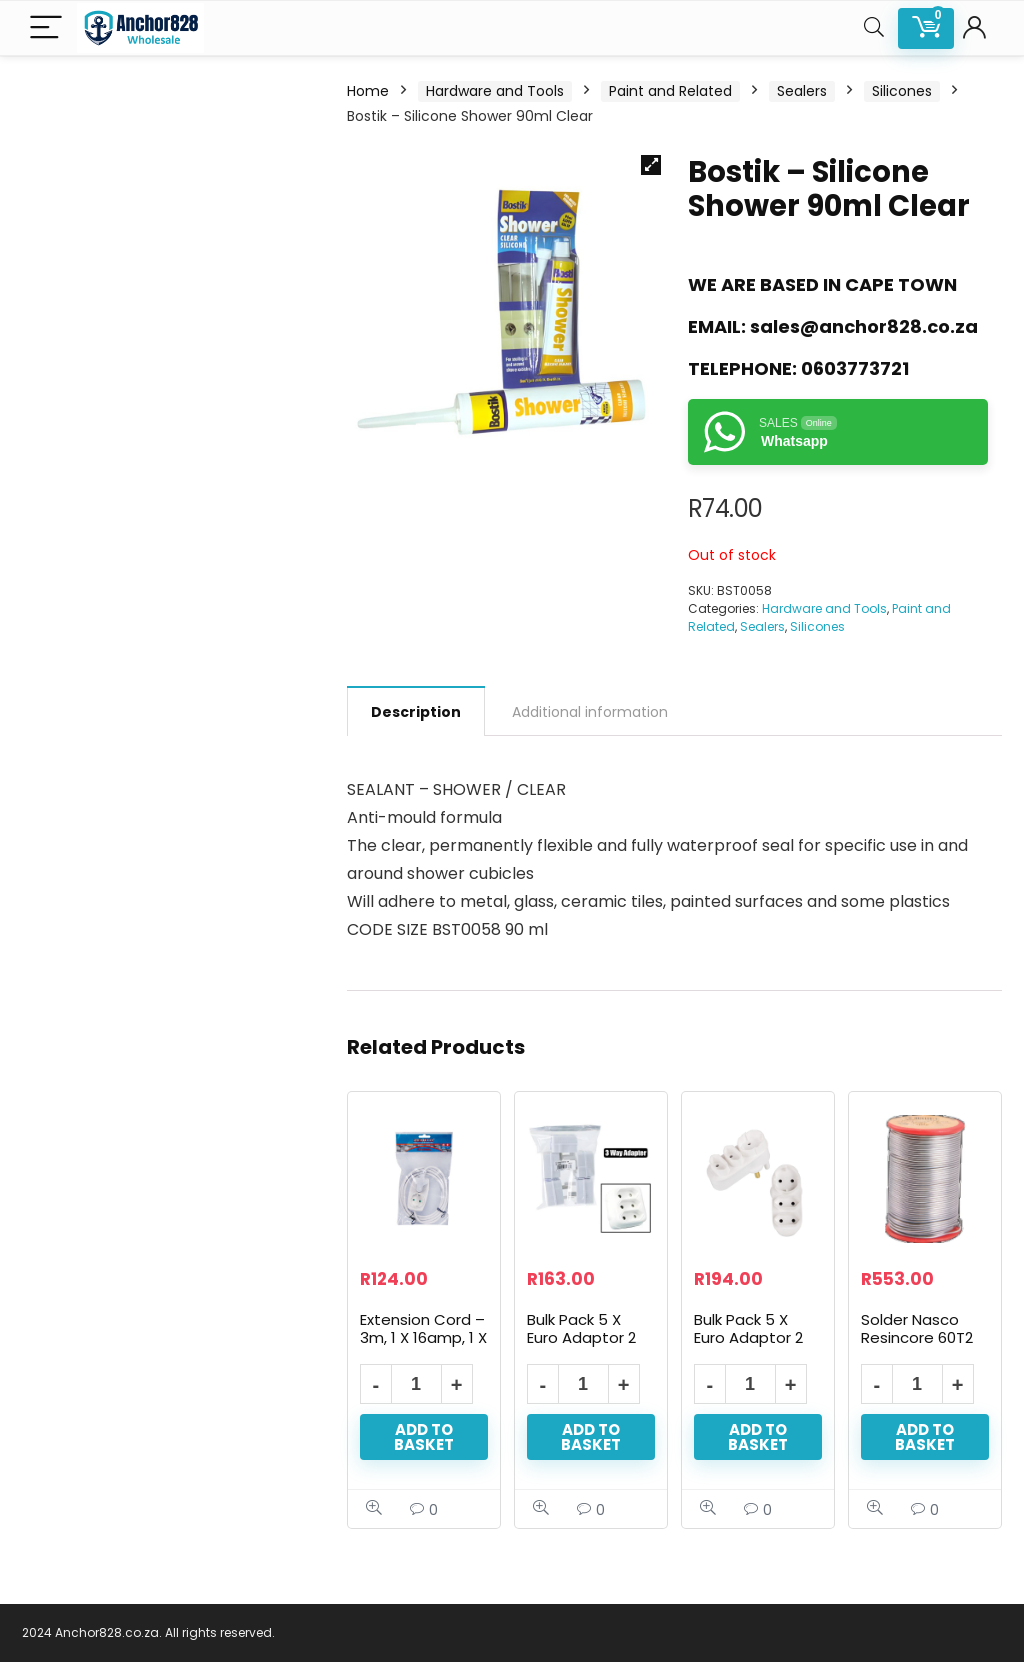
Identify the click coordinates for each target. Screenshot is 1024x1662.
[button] (651, 165)
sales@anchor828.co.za (864, 326)
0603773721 (855, 368)
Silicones (902, 91)
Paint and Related (670, 91)
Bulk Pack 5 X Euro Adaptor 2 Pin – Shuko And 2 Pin (752, 1346)
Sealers (802, 91)
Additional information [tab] (590, 712)
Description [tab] (416, 712)
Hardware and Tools (495, 91)
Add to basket (424, 1437)
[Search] (874, 28)
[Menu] (46, 28)
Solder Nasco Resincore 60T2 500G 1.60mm (917, 1337)
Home (368, 91)
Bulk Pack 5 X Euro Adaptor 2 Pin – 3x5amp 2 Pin (583, 1346)
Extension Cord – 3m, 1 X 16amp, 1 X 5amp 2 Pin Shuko (423, 1346)
